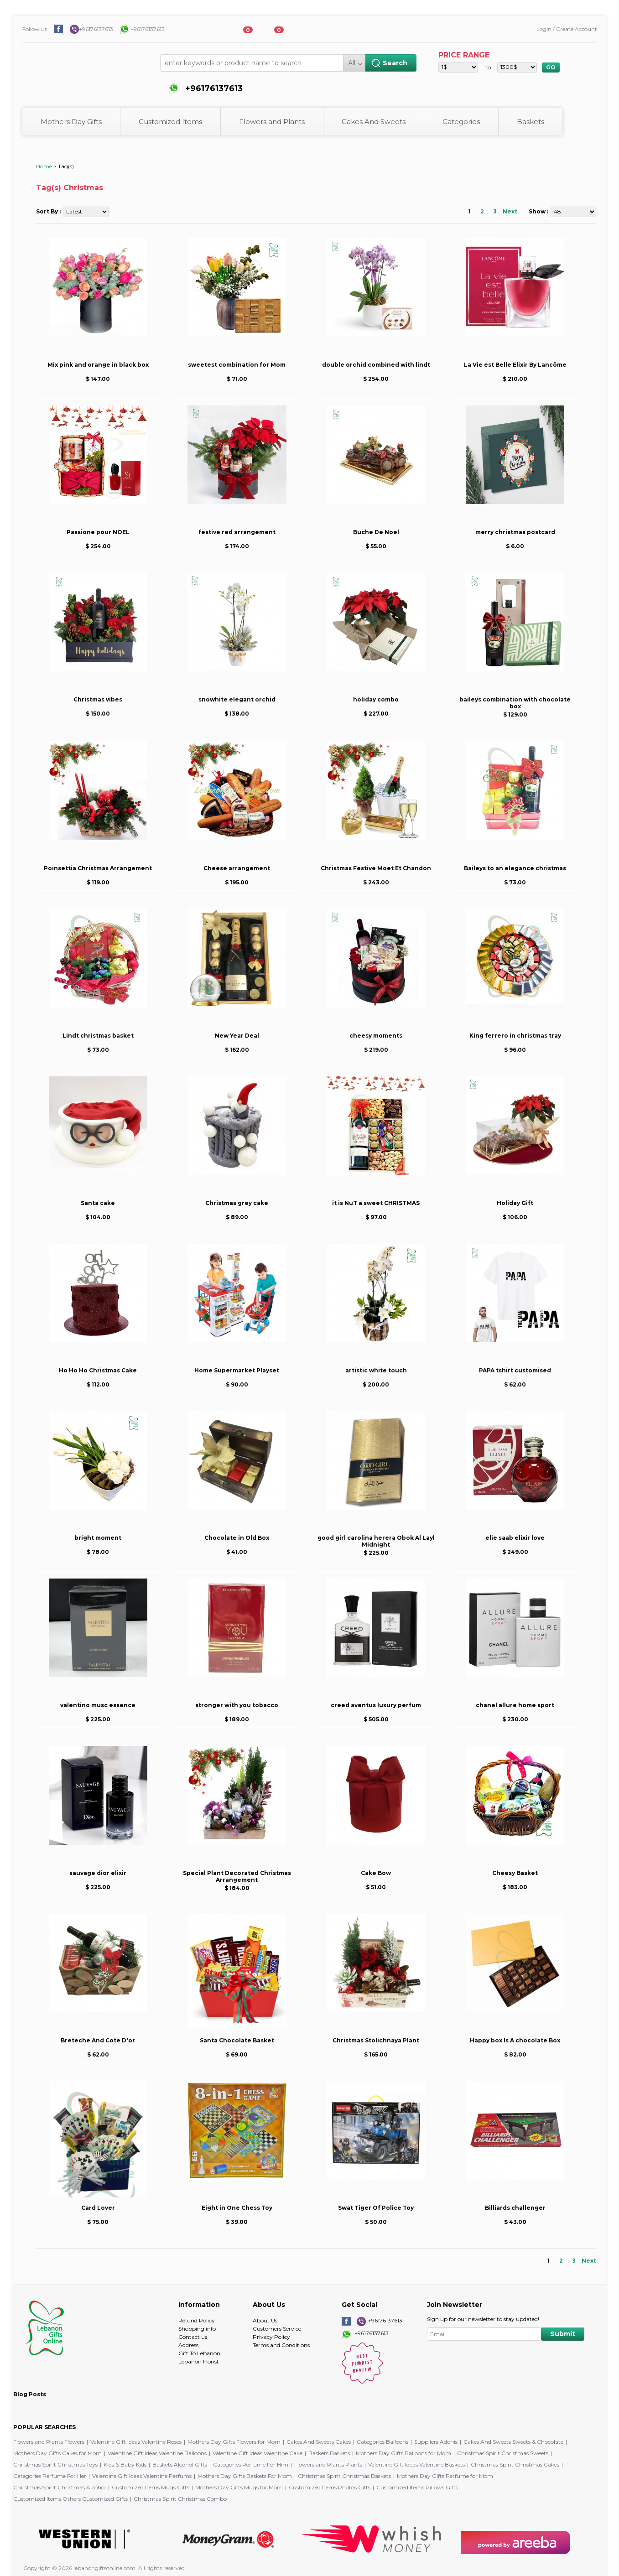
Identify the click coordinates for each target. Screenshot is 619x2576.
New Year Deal (237, 1035)
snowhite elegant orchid (237, 699)
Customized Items (170, 121)
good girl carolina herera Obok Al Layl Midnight (376, 1541)
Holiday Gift (515, 1203)
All (351, 63)
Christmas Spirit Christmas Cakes (515, 2464)
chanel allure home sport (515, 1705)
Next (510, 211)
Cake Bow (376, 1873)
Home (44, 166)
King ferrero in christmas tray (515, 1035)
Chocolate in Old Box (236, 1537)
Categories (461, 121)
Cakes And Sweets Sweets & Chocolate (513, 2441)
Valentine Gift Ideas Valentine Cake (257, 2453)
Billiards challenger (515, 2207)
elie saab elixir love (515, 1537)
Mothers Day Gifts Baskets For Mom (245, 2475)
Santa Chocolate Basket (237, 2040)
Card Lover (98, 2207)
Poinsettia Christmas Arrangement (98, 868)
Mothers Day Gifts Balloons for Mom (403, 2453)
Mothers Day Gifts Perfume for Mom (445, 2475)
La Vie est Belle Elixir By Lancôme (515, 364)
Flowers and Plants (272, 121)
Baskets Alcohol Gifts (179, 2464)
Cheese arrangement (236, 868)
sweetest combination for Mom (237, 364)
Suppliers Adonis (436, 2441)
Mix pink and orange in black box (98, 364)
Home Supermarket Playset (236, 1370)
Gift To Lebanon (199, 2353)
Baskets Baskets (329, 2453)
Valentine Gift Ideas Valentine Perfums (142, 2475)
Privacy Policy (271, 2336)
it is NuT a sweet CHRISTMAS (376, 1203)
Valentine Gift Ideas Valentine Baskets (416, 2464)
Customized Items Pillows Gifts (417, 2487)
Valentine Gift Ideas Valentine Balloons (157, 2453)
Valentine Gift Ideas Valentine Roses (136, 2441)
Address (188, 2345)
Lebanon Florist (198, 2361)
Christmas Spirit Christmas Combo (180, 2498)
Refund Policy (196, 2320)
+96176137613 (96, 29)
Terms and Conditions (281, 2345)
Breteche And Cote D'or (98, 2040)
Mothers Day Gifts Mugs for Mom (239, 2487)
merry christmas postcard (515, 532)
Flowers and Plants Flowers (48, 2441)
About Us (265, 2320)
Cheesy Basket (515, 1873)
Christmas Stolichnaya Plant (376, 2040)
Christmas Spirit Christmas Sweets (502, 2453)
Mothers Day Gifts (71, 121)
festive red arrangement (237, 532)
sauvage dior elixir (97, 1873)
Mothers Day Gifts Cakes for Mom (57, 2453)
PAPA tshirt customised (515, 1370)
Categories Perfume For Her (49, 2475)
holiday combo (376, 699)
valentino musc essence (97, 1705)
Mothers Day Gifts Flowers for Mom (234, 2441)
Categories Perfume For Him (250, 2464)
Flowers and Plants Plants (328, 2464)
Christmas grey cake (236, 1203)
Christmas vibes (97, 699)
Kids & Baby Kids (125, 2464)
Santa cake (98, 1203)
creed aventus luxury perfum (376, 1705)
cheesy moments (375, 1035)
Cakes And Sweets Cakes (318, 2441)
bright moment (97, 1537)
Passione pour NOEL (98, 532)
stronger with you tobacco (236, 1705)
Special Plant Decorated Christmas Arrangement (237, 1876)
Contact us (192, 2336)
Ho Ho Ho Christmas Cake (98, 1370)
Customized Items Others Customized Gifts (70, 2498)
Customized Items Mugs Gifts (150, 2487)
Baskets (530, 121)
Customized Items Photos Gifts (329, 2487)
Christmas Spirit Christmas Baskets (344, 2475)
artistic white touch (376, 1370)
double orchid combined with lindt (376, 364)
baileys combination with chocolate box (515, 703)
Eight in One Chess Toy (237, 2207)
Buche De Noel (376, 532)
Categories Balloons (382, 2441)
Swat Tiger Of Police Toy (376, 2207)
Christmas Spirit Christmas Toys (55, 2464)
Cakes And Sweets (374, 121)
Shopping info (197, 2328)
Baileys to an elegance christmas (515, 868)
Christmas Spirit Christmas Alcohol (59, 2487)
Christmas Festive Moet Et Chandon (376, 868)
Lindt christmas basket (98, 1035)
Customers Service (277, 2328)
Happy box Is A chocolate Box (515, 2040)
